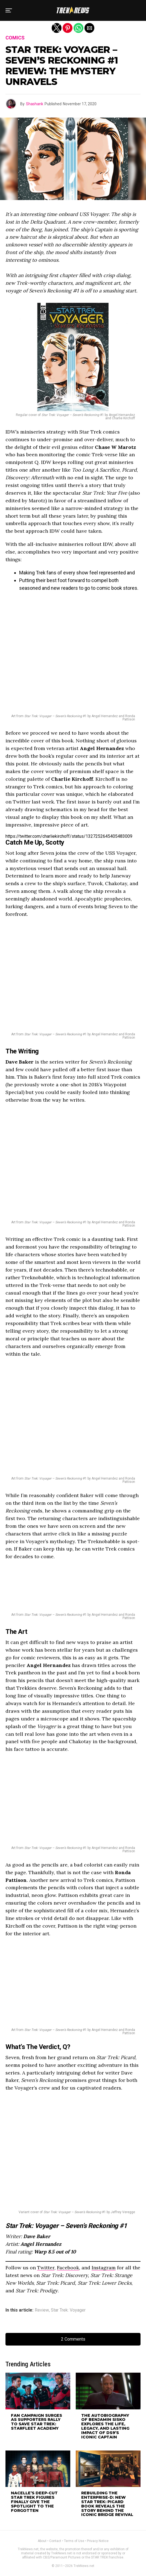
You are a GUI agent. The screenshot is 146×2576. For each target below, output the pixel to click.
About (42, 2541)
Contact (55, 2541)
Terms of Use (74, 2541)
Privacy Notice (98, 2541)
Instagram (104, 2267)
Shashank (34, 104)
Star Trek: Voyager (68, 2310)
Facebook (68, 2267)
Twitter (45, 2267)
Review (42, 2310)
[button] (8, 10)
